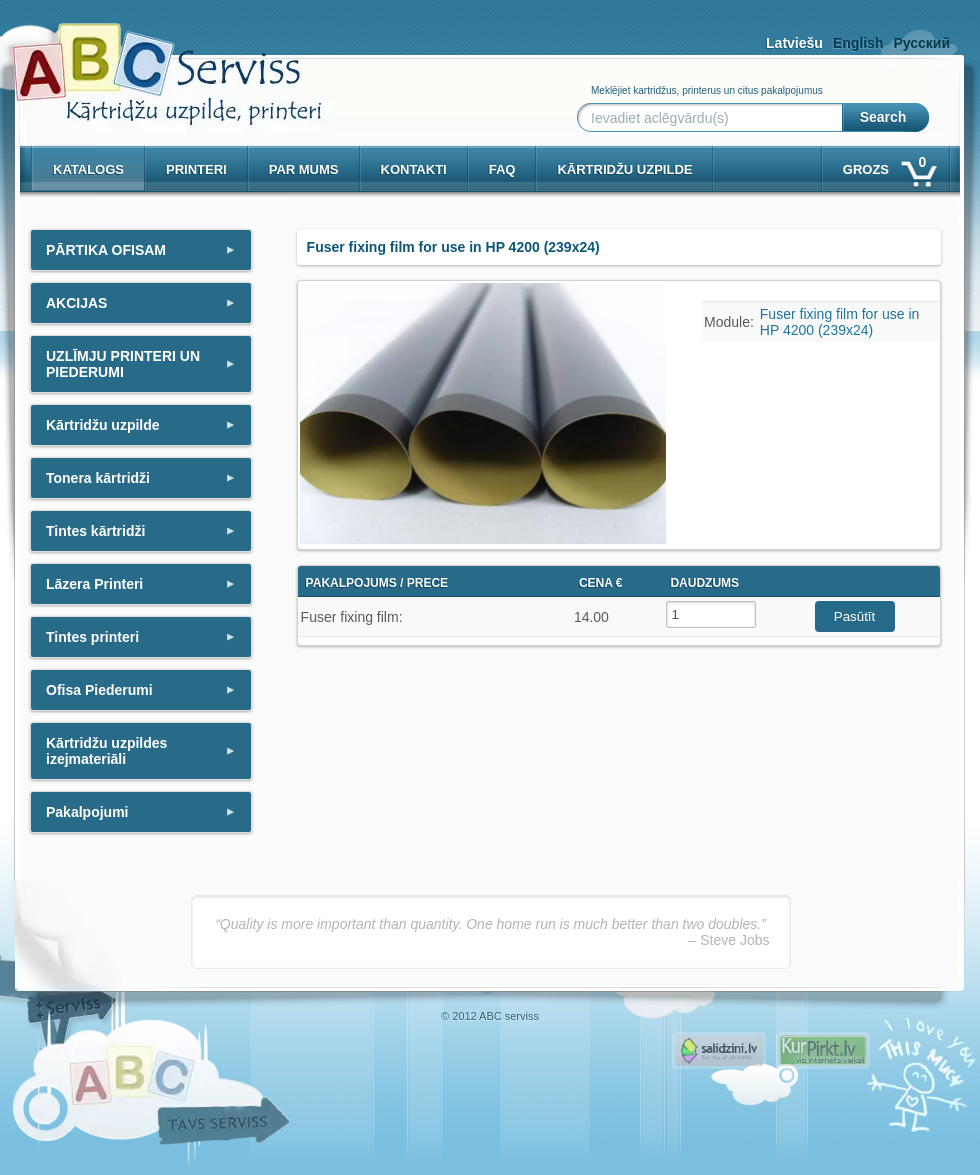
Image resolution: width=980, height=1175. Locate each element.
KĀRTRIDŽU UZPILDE (624, 169)
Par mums (304, 169)
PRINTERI (196, 169)
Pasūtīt (855, 616)
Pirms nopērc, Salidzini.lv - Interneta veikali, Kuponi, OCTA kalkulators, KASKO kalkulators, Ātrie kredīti (719, 1050)
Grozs (888, 165)
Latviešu (794, 43)
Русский (921, 43)
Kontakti (414, 169)
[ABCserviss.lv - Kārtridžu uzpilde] (149, 60)
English (858, 43)
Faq (502, 169)
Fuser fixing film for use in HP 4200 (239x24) (840, 322)
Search (883, 117)
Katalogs (88, 169)
